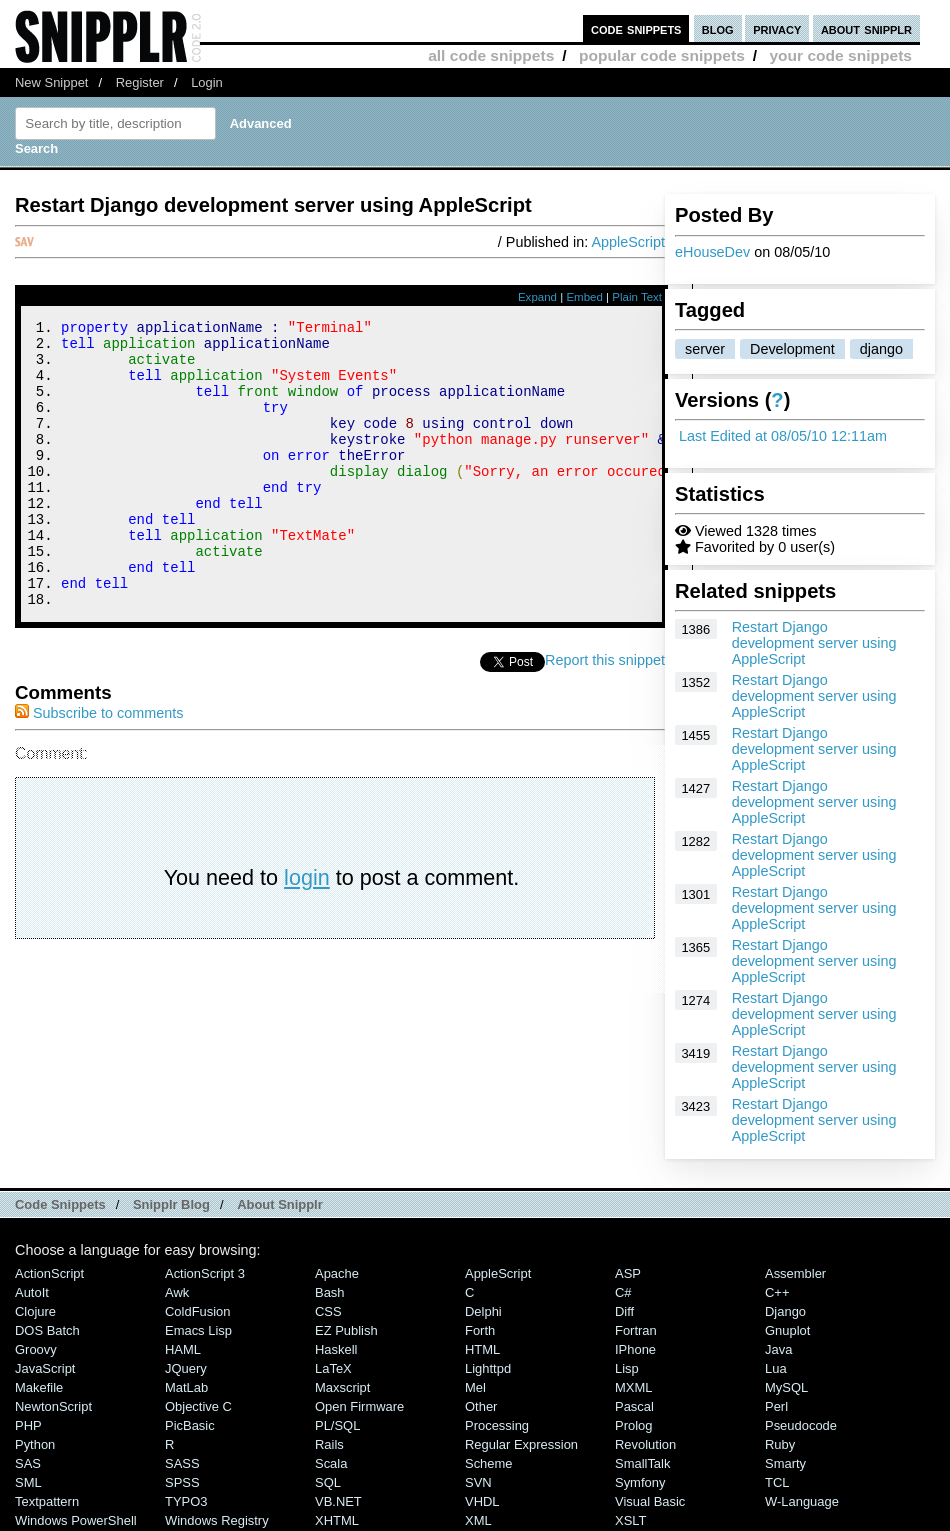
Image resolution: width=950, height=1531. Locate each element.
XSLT (630, 1520)
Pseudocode (801, 1425)
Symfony (640, 1482)
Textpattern (47, 1501)
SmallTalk (642, 1463)
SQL (328, 1482)
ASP (628, 1273)
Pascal (634, 1406)
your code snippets (840, 55)
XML (478, 1520)
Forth (480, 1330)
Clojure (35, 1311)
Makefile (39, 1387)
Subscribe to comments (99, 767)
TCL (777, 1482)
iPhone (635, 1349)
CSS (328, 1311)
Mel (475, 1387)
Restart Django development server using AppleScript (814, 643)
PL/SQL (337, 1425)
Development (792, 349)
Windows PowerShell (76, 1520)
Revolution (645, 1444)
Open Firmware (359, 1406)
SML (28, 1482)
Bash (330, 1292)
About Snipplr (280, 1204)
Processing (497, 1425)
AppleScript (628, 242)
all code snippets (491, 55)
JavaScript (45, 1368)
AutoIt (32, 1292)
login (307, 931)
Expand (537, 297)
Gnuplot (787, 1330)
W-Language (802, 1501)
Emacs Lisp (198, 1330)
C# (623, 1292)
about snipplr (866, 28)
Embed (584, 297)
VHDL (482, 1501)
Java (778, 1349)
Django (785, 1311)
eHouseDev (712, 252)
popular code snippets (662, 55)
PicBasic (190, 1425)
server (705, 349)
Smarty (785, 1463)
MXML (633, 1387)
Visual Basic (650, 1501)
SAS (28, 1463)
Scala (331, 1463)
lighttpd (488, 1368)
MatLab (186, 1387)
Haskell (336, 1349)
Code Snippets (60, 1204)
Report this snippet (605, 714)
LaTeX (333, 1368)
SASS (182, 1463)
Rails (329, 1444)
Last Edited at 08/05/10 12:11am (783, 436)
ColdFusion (198, 1311)
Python (35, 1444)
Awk (177, 1292)
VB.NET (338, 1501)
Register (140, 82)
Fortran (636, 1330)
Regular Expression (521, 1444)
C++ (777, 1292)
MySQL (786, 1387)
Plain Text (637, 297)
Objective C (198, 1406)
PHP (28, 1425)
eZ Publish (346, 1330)
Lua (776, 1368)
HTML (482, 1349)
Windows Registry (217, 1520)
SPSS (182, 1482)
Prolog (633, 1425)
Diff (624, 1311)
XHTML (337, 1520)
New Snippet (51, 82)
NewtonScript (53, 1406)
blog (718, 28)
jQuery (186, 1368)
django (881, 349)
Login (207, 82)
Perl (776, 1406)
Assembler (795, 1273)
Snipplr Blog (171, 1204)
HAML (183, 1349)
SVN (478, 1482)
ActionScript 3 (205, 1273)
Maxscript (342, 1387)
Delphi (483, 1311)
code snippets (636, 28)
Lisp (627, 1368)
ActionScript (49, 1273)
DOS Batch (47, 1330)
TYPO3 (186, 1501)
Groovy (36, 1349)
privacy (777, 28)
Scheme (489, 1463)
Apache (337, 1273)
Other (481, 1406)
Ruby (780, 1444)
